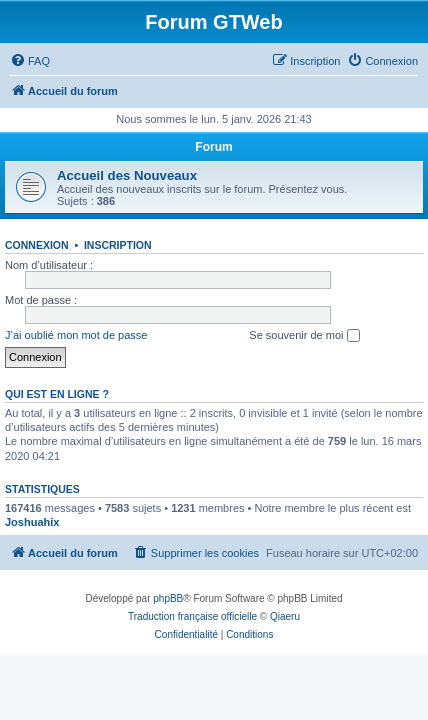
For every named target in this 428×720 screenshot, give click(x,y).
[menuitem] (30, 61)
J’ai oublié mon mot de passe (76, 335)
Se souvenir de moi (304, 336)
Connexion (37, 245)
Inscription (118, 245)
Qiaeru (285, 616)
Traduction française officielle (192, 616)
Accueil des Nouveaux (127, 175)
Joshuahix (32, 522)
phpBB (168, 598)
